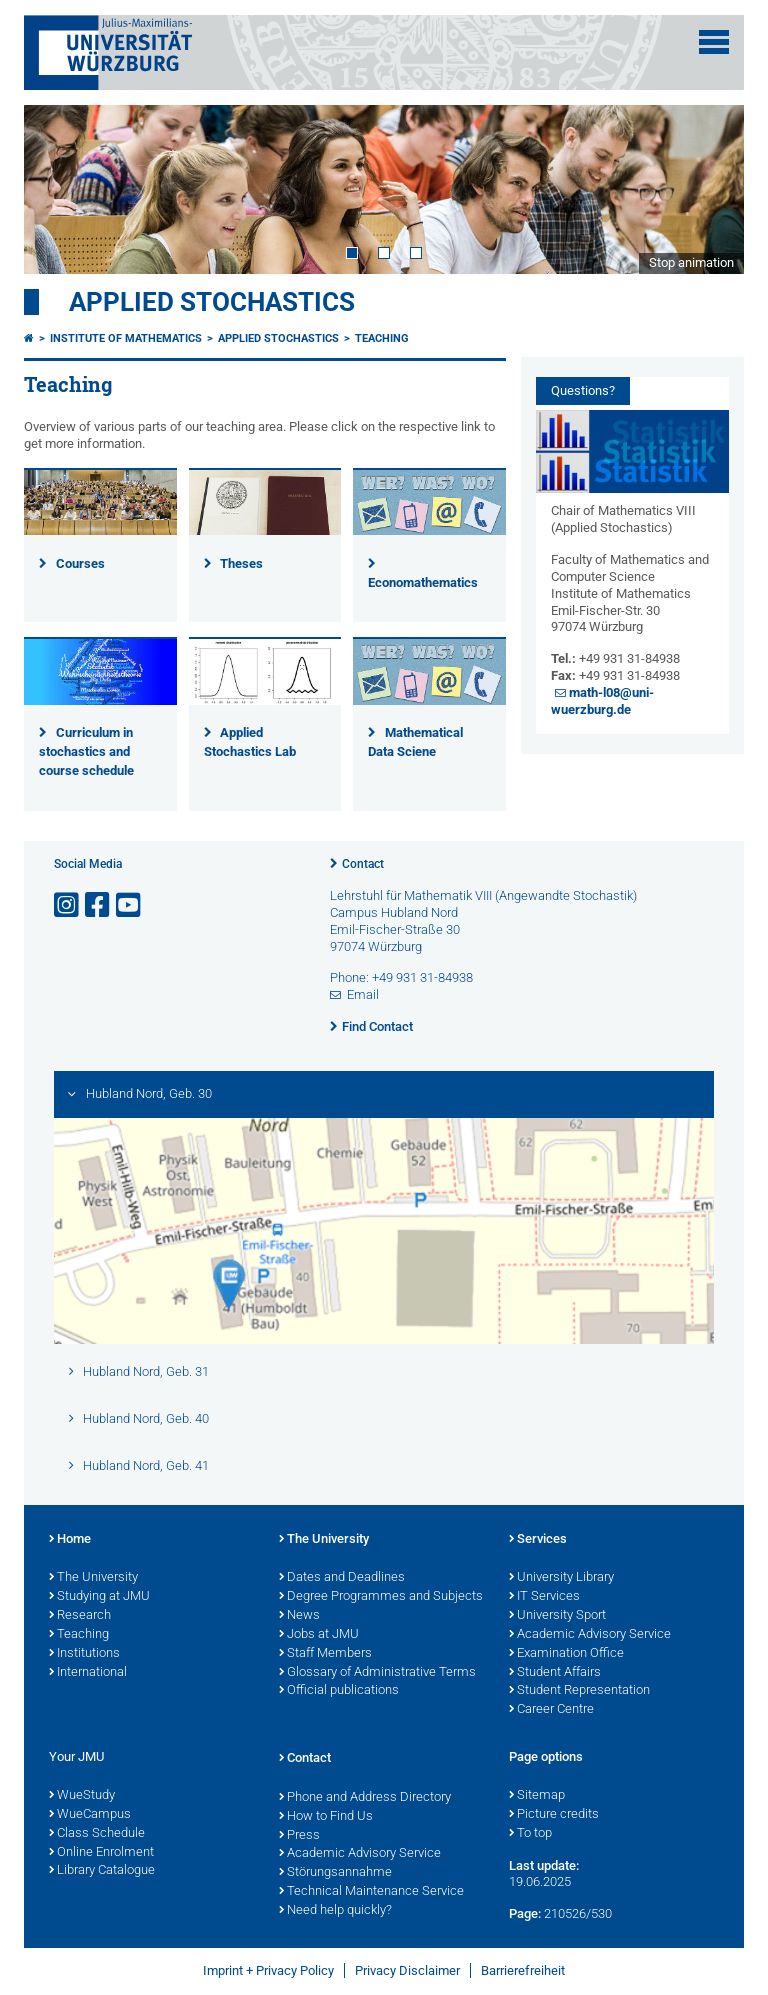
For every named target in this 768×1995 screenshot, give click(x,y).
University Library (561, 1578)
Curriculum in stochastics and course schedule (86, 751)
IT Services (544, 1597)
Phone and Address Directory (365, 1798)
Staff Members (325, 1654)
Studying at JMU (99, 1597)
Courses (80, 563)
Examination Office (566, 1654)
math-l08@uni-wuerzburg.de (603, 701)
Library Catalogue (102, 1871)
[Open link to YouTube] (130, 905)
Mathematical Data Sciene (415, 742)
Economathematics (423, 582)
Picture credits (554, 1815)
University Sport (557, 1616)
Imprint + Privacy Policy (268, 1970)
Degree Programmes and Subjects (381, 1597)
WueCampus (90, 1815)
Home (70, 1540)
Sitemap (537, 1796)
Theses (241, 563)
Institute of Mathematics (126, 338)
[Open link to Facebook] (99, 905)
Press (299, 1836)
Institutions (84, 1654)
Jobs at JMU (319, 1635)
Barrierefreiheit (523, 1970)
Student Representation (579, 1691)
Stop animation (691, 262)
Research (80, 1616)
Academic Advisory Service (590, 1635)
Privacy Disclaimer (407, 1970)
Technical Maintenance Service (371, 1892)
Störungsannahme (335, 1873)
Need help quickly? (335, 1911)
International (88, 1673)
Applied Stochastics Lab (250, 742)
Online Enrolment (101, 1853)
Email (363, 994)
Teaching (382, 338)
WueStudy (82, 1796)
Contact (363, 864)
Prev (59, 189)
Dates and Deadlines (342, 1578)
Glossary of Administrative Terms (377, 1673)
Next (709, 189)
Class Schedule (97, 1834)
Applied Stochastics (212, 302)
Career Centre (551, 1710)
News (299, 1616)
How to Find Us (326, 1817)
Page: (525, 1913)
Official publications (339, 1691)
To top (530, 1834)
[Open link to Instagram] (68, 905)
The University (93, 1578)
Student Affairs (555, 1673)
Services (538, 1540)
